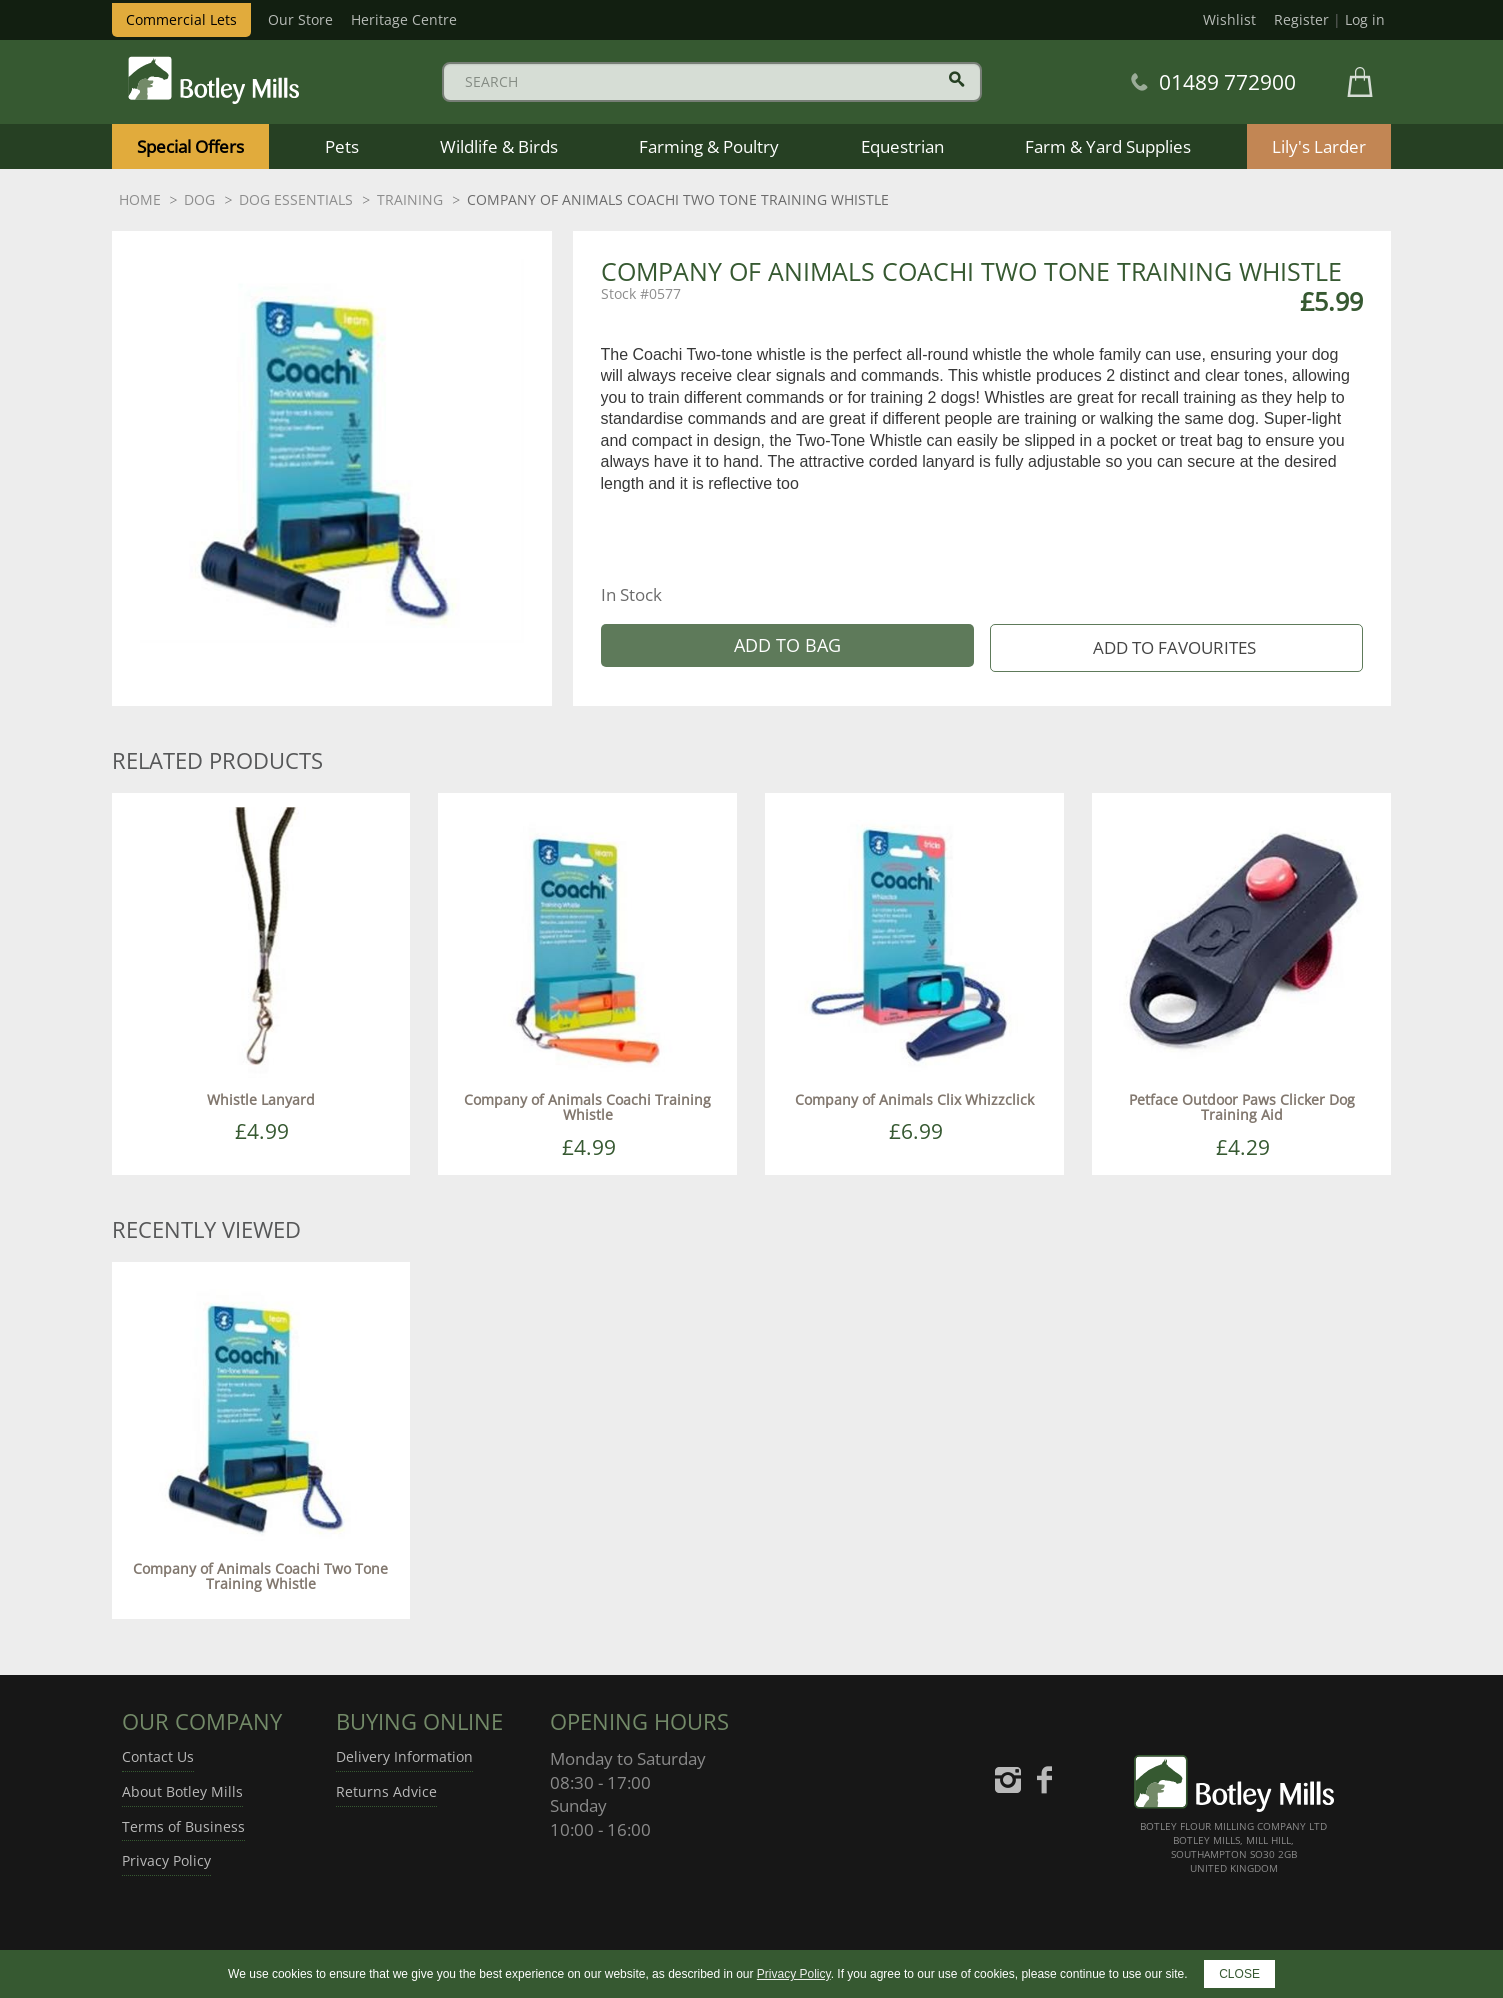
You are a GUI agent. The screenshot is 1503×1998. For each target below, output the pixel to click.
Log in (1365, 19)
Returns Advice (386, 1791)
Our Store (300, 19)
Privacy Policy (166, 1860)
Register (1301, 19)
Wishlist (1229, 19)
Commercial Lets (181, 19)
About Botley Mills (182, 1791)
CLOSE (1239, 1974)
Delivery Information (404, 1756)
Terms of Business (183, 1826)
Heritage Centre (404, 19)
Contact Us (158, 1756)
